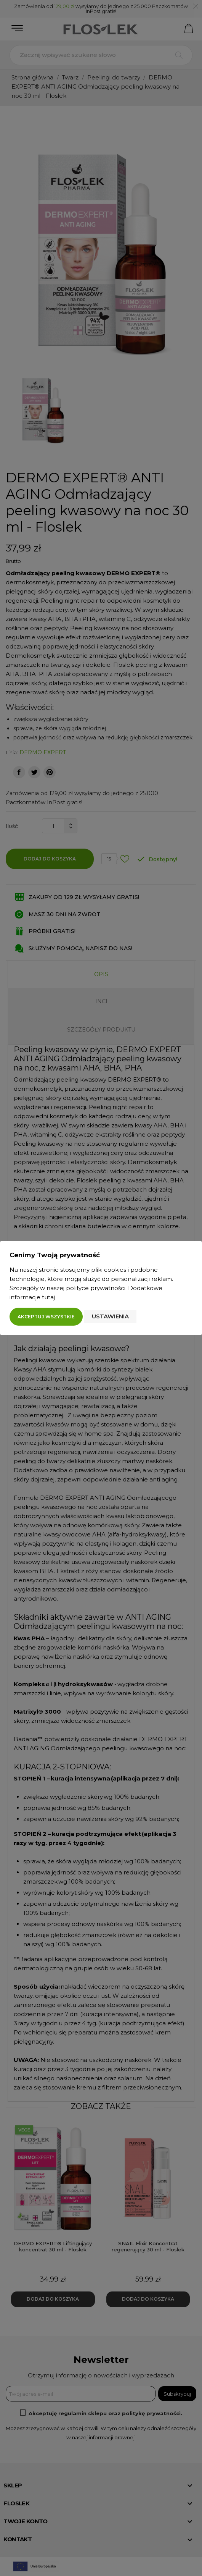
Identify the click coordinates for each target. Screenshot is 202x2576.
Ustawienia (110, 1316)
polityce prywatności (95, 1288)
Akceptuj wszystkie (46, 1317)
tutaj (48, 1297)
